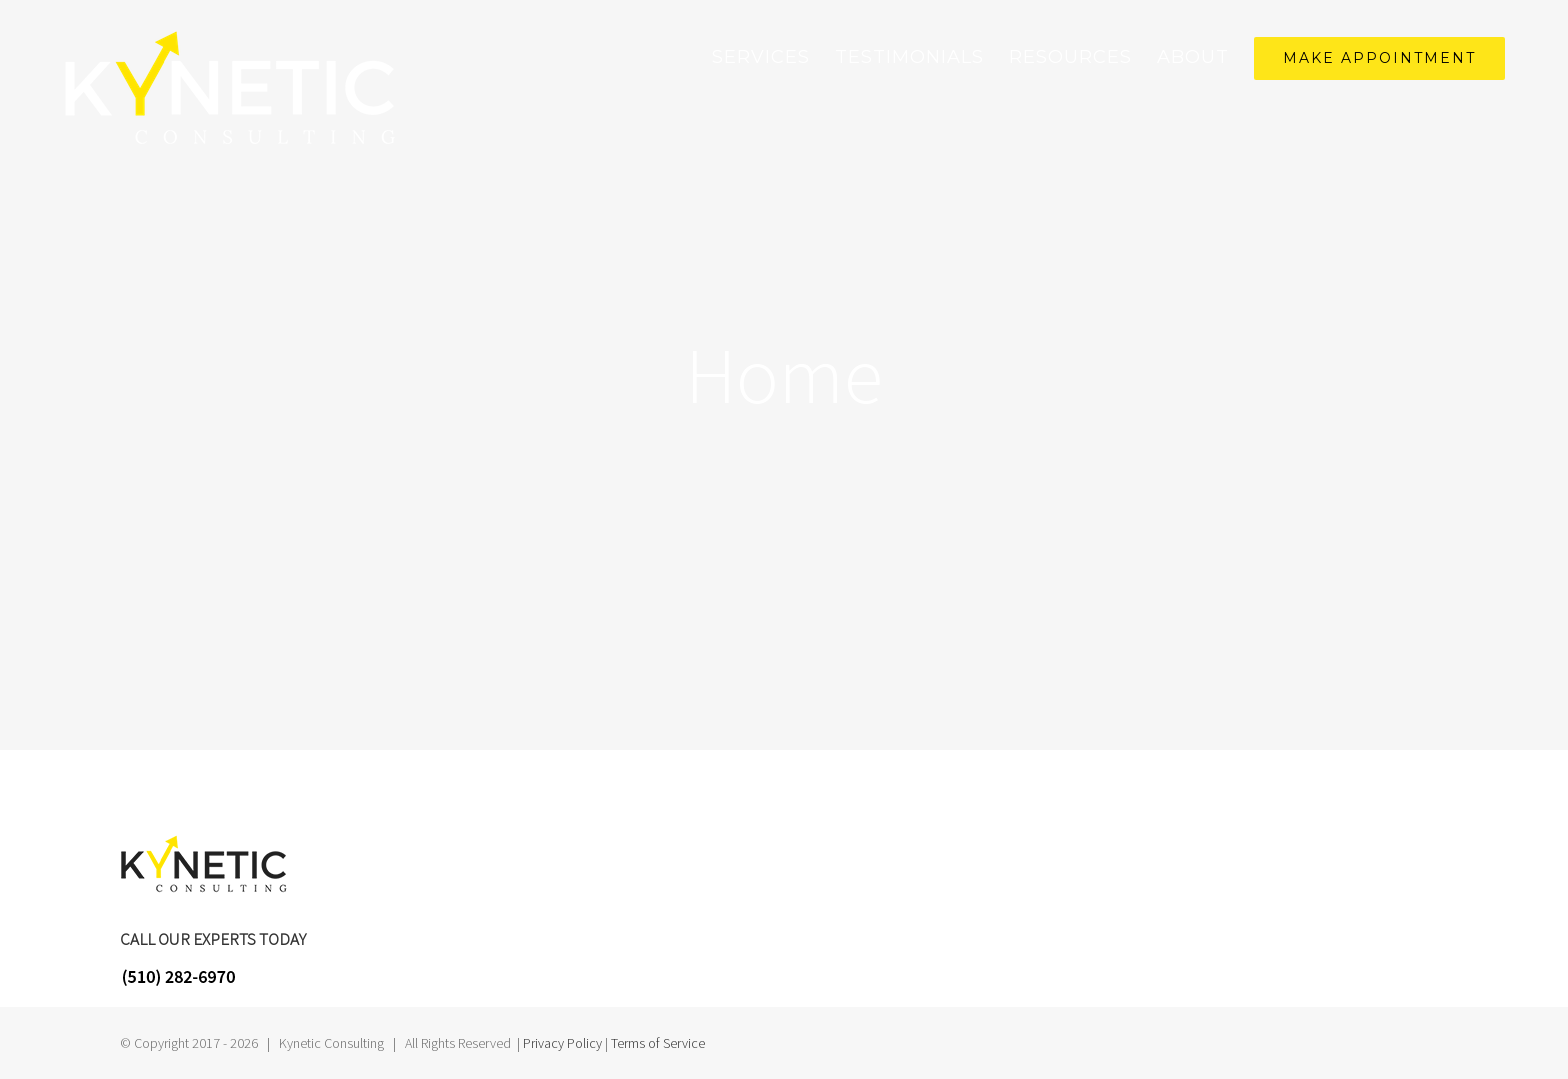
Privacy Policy (562, 1043)
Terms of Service (658, 1043)
